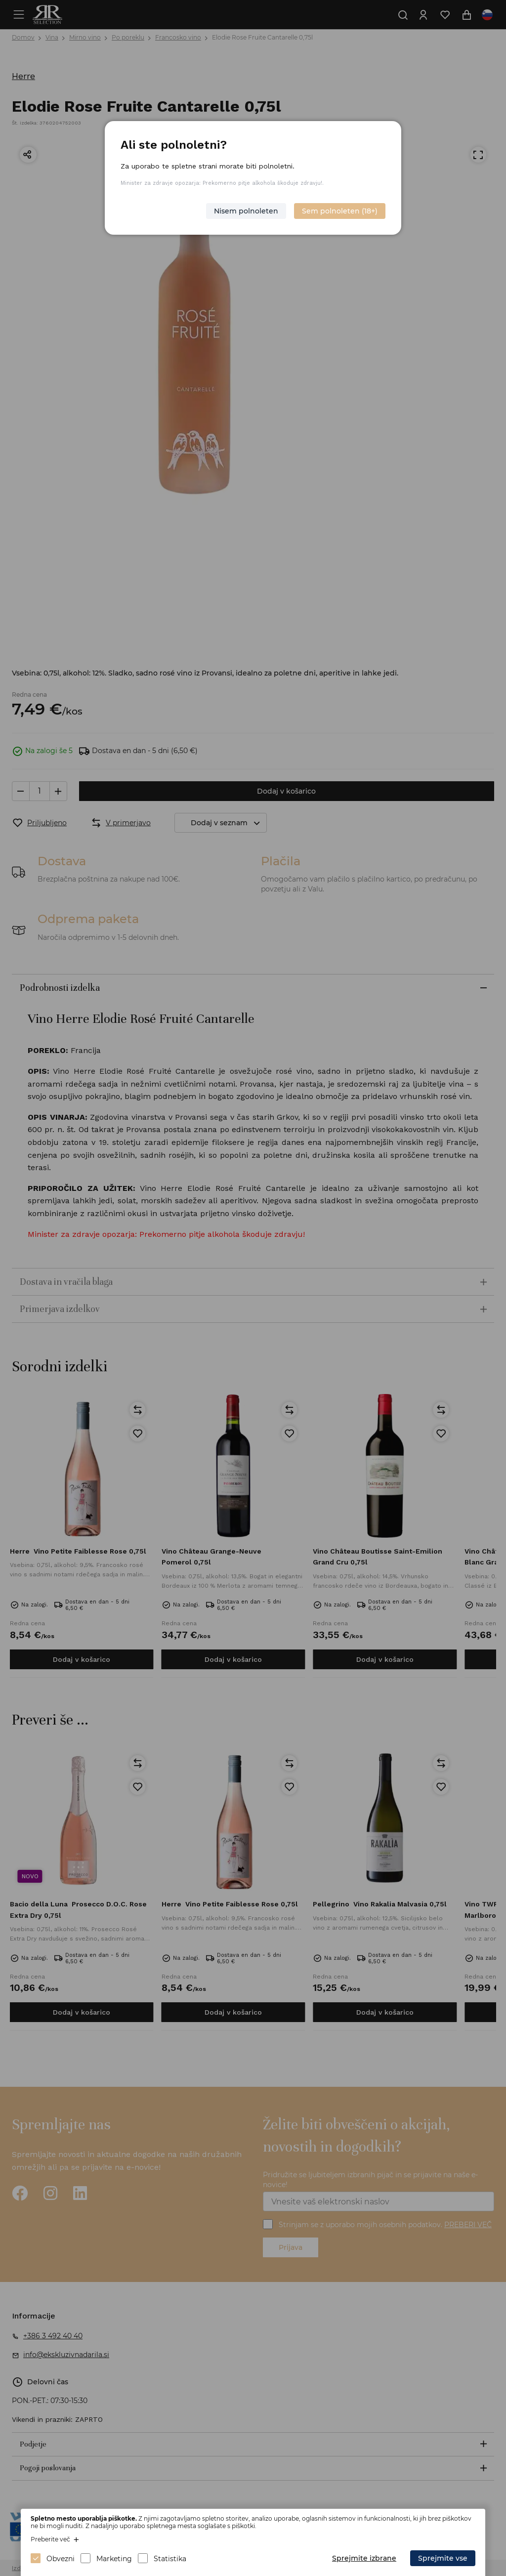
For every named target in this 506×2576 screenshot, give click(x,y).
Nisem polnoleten (246, 211)
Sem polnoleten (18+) (340, 211)
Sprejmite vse (442, 2558)
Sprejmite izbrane (364, 2558)
